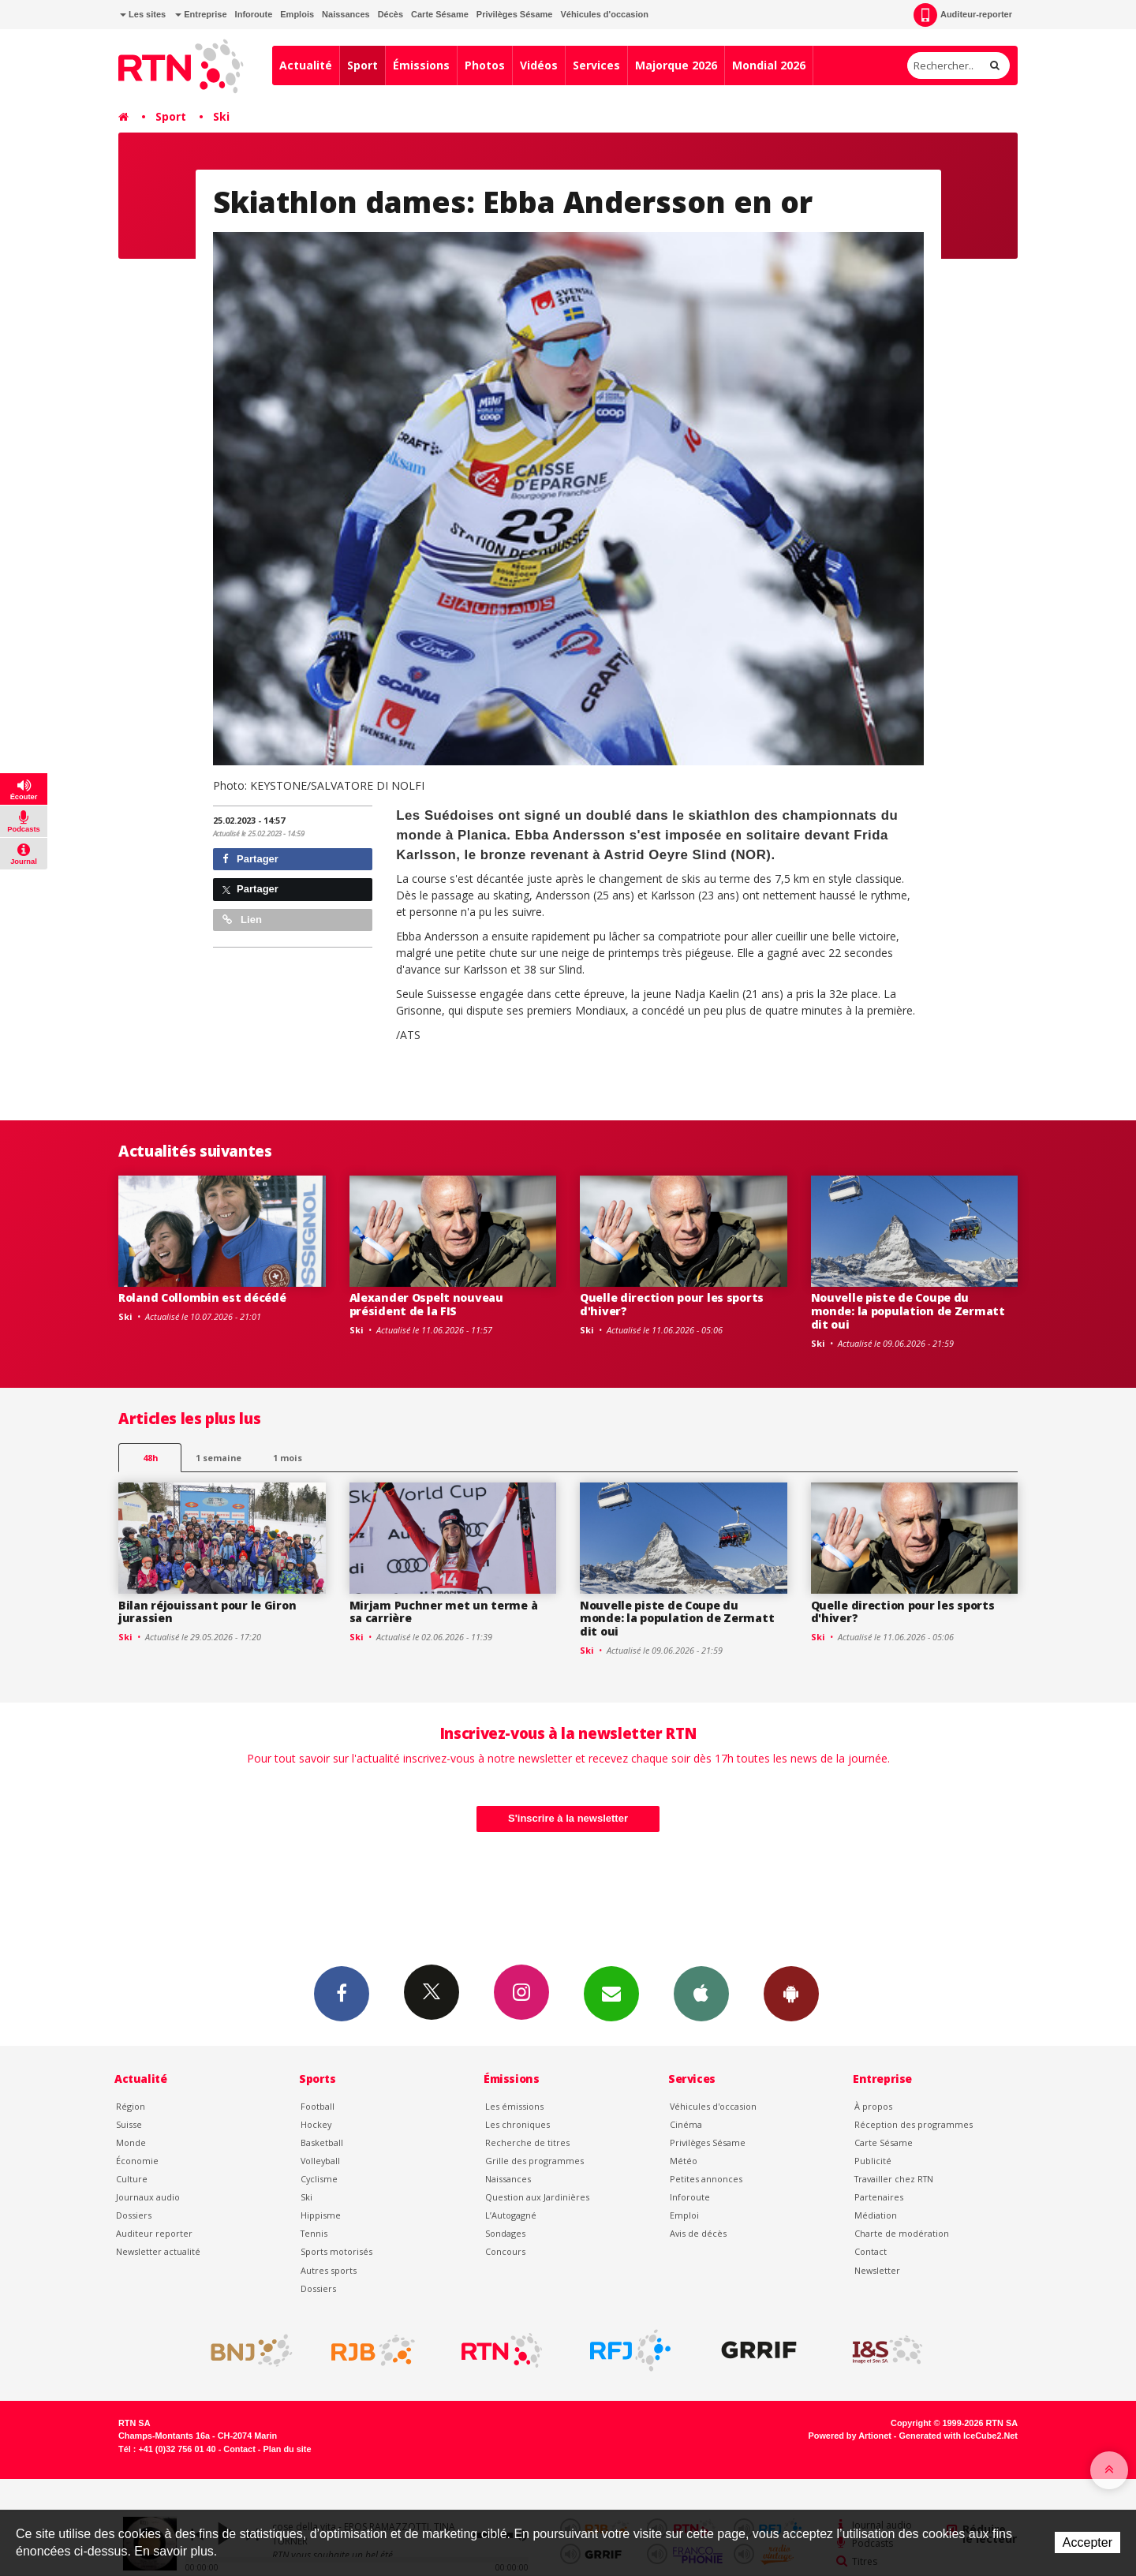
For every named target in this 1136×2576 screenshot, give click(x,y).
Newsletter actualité (158, 2251)
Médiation (875, 2215)
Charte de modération (901, 2233)
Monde (131, 2142)
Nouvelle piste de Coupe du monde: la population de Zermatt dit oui (908, 1311)
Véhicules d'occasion (604, 14)
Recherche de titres (527, 2142)
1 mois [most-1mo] (287, 1458)
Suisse (129, 2124)
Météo (683, 2160)
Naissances (346, 14)
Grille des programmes (534, 2160)
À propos (873, 2106)
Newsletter (877, 2270)
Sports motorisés (336, 2251)
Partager (250, 859)
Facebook (341, 1993)
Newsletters (611, 1993)
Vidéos (539, 65)
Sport (362, 65)
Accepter (1087, 2542)
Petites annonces (706, 2179)
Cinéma (686, 2124)
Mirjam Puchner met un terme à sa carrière (443, 1612)
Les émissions (514, 2106)
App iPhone (701, 1993)
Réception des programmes (913, 2124)
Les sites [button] (143, 14)
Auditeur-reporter (963, 15)
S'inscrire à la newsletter (568, 1818)
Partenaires (878, 2197)
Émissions (421, 65)
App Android (791, 1993)
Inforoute (254, 14)
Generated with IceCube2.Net (958, 2435)
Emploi (684, 2215)
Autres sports (329, 2270)
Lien (242, 919)
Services (596, 65)
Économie (137, 2160)
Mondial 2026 (768, 65)
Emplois (297, 14)
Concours (505, 2251)
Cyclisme (319, 2179)
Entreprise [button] (200, 14)
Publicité (872, 2160)
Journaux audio (148, 2197)
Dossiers (133, 2215)
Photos (485, 65)
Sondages (505, 2233)
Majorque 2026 (676, 65)
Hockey (316, 2124)
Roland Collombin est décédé (202, 1297)
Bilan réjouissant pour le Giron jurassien (207, 1612)
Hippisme (321, 2215)
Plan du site (287, 2449)
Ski (221, 116)
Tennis (314, 2233)
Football (317, 2106)
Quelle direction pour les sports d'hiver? (672, 1304)
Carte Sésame (440, 14)
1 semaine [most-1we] (218, 1458)
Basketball (322, 2142)
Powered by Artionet (850, 2435)
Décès (390, 14)
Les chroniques (517, 2124)
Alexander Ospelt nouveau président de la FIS (426, 1304)
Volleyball (320, 2160)
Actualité (305, 65)
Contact (870, 2251)
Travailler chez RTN (893, 2179)
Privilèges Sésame (514, 14)
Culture (132, 2179)
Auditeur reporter (154, 2233)
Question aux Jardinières (537, 2197)
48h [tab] (150, 1458)
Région (130, 2106)
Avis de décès (698, 2233)
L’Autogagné (510, 2215)
